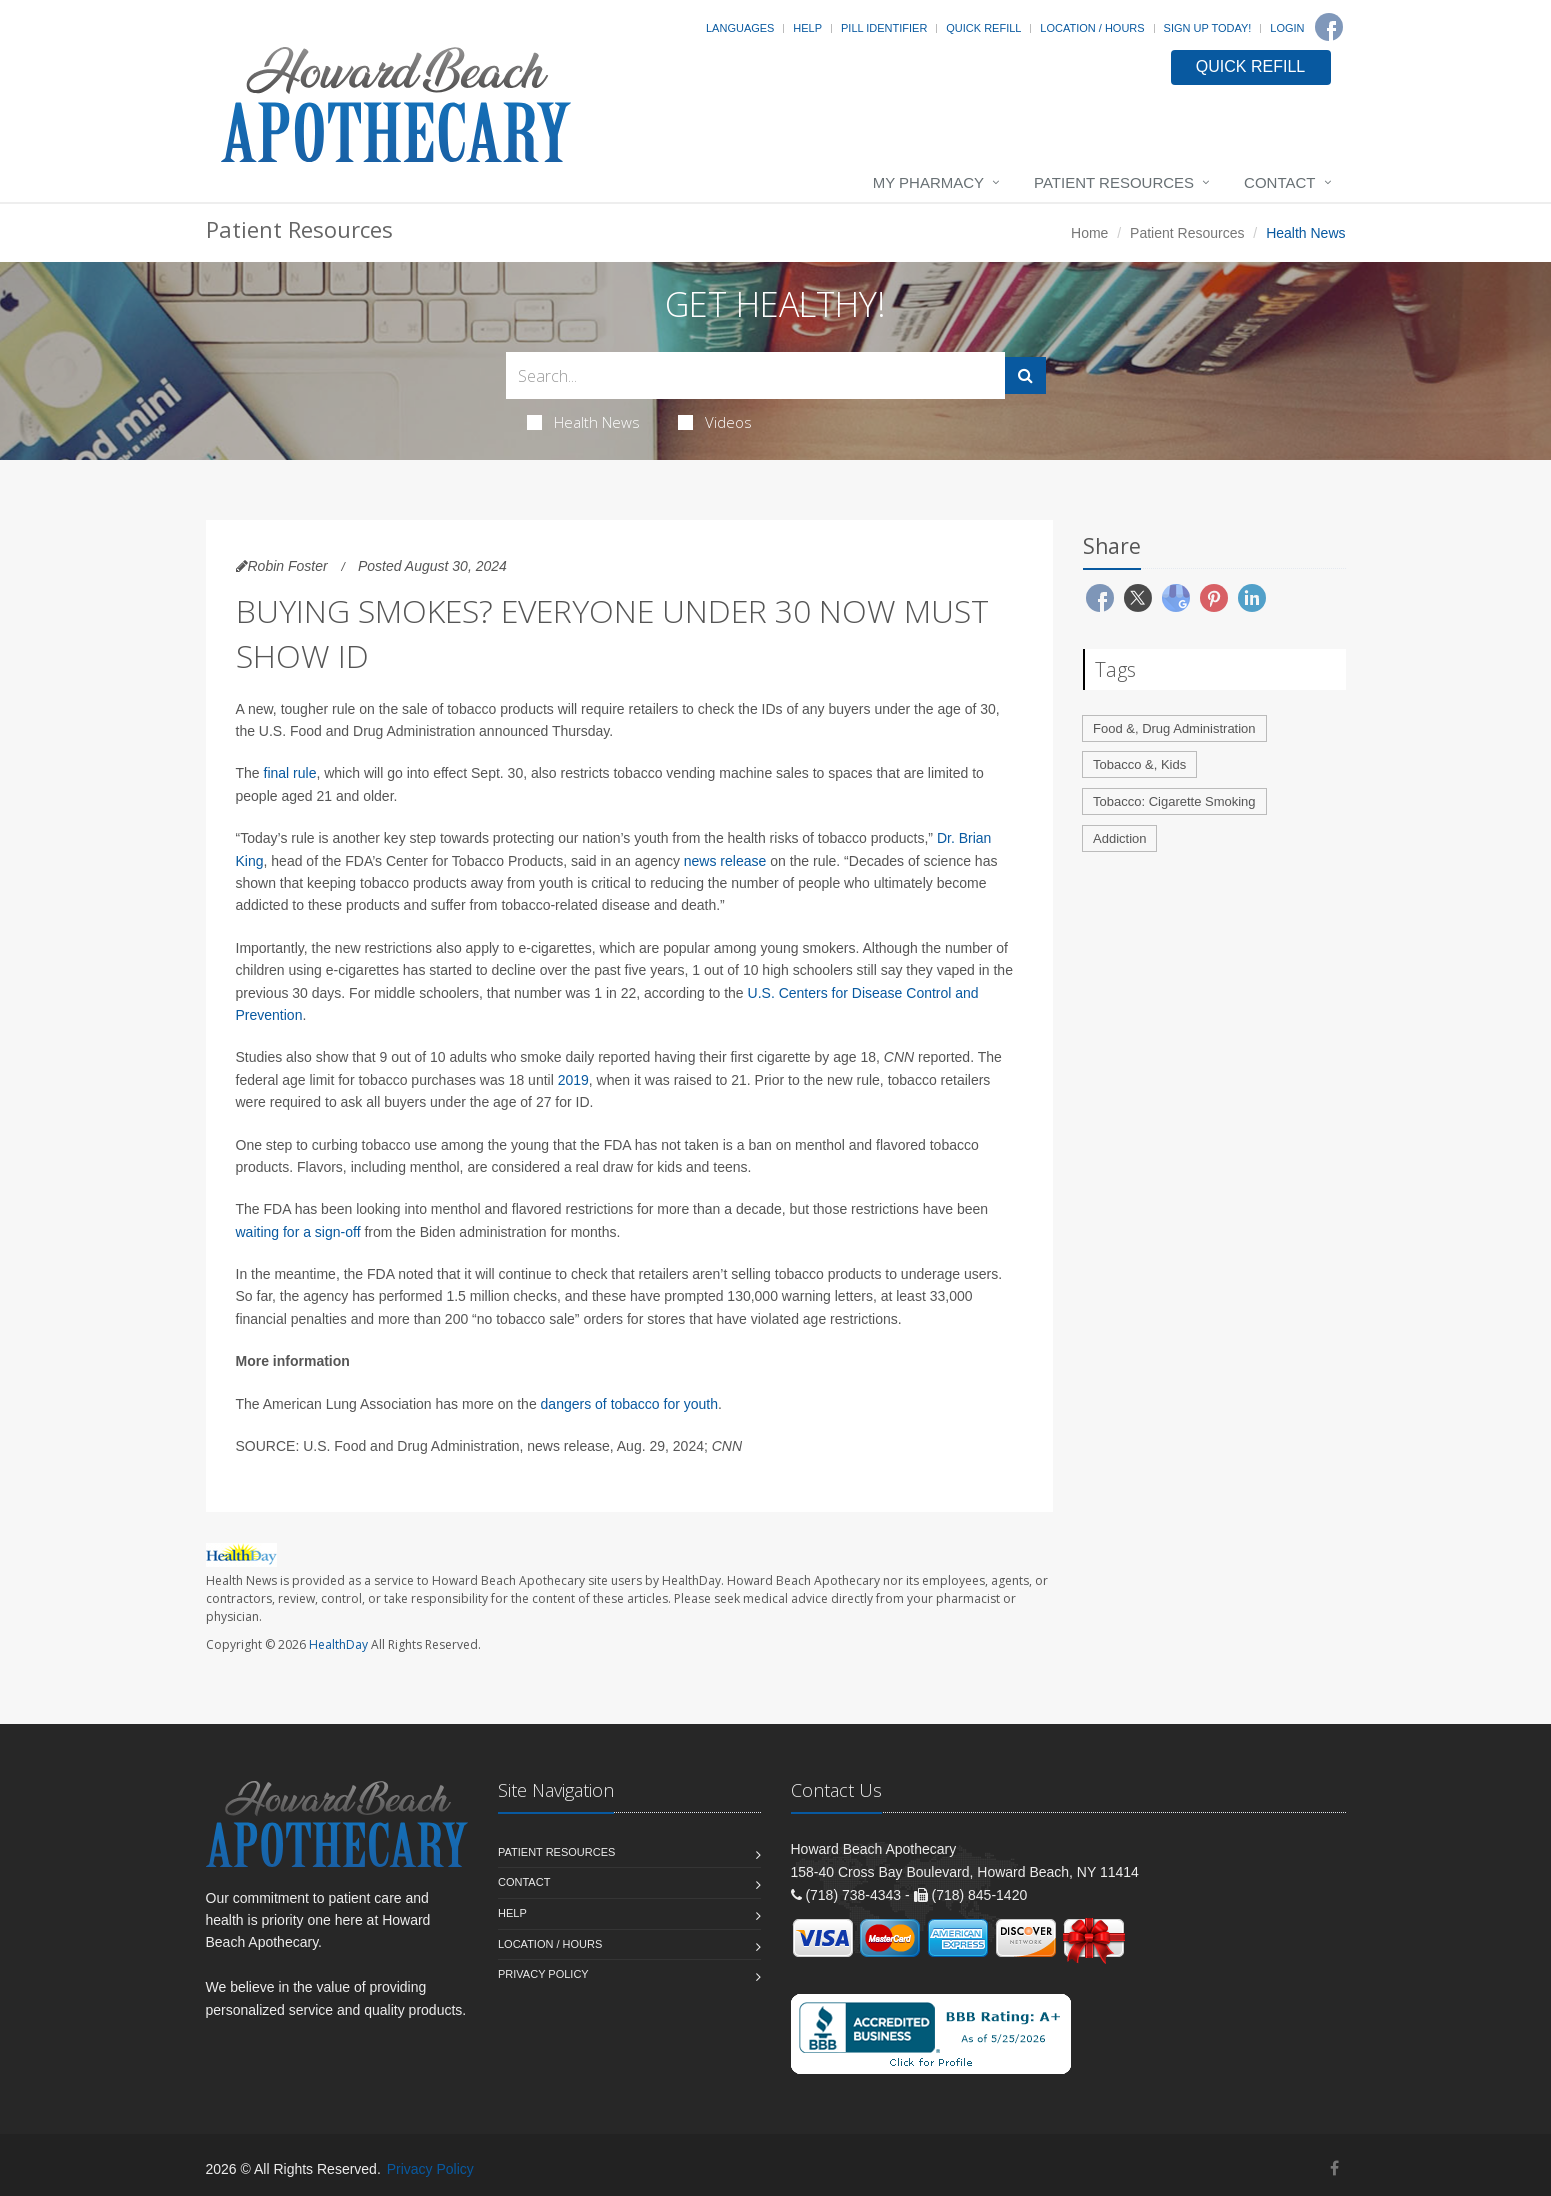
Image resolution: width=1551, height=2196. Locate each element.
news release (725, 861)
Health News (583, 422)
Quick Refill (983, 28)
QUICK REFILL (1250, 66)
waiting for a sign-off (298, 1232)
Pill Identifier (884, 28)
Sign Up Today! (1208, 28)
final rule (290, 773)
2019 (573, 1080)
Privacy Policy (543, 1974)
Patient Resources (1114, 182)
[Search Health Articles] (755, 375)
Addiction (1119, 838)
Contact (1279, 182)
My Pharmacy (928, 182)
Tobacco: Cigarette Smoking (1174, 801)
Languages (740, 28)
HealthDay (338, 1644)
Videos (715, 422)
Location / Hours (1092, 28)
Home (1089, 233)
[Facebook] (1329, 27)
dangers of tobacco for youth (629, 1404)
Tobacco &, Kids (1139, 764)
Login (1287, 28)
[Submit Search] (1025, 375)
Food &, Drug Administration (1174, 728)
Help (807, 28)
